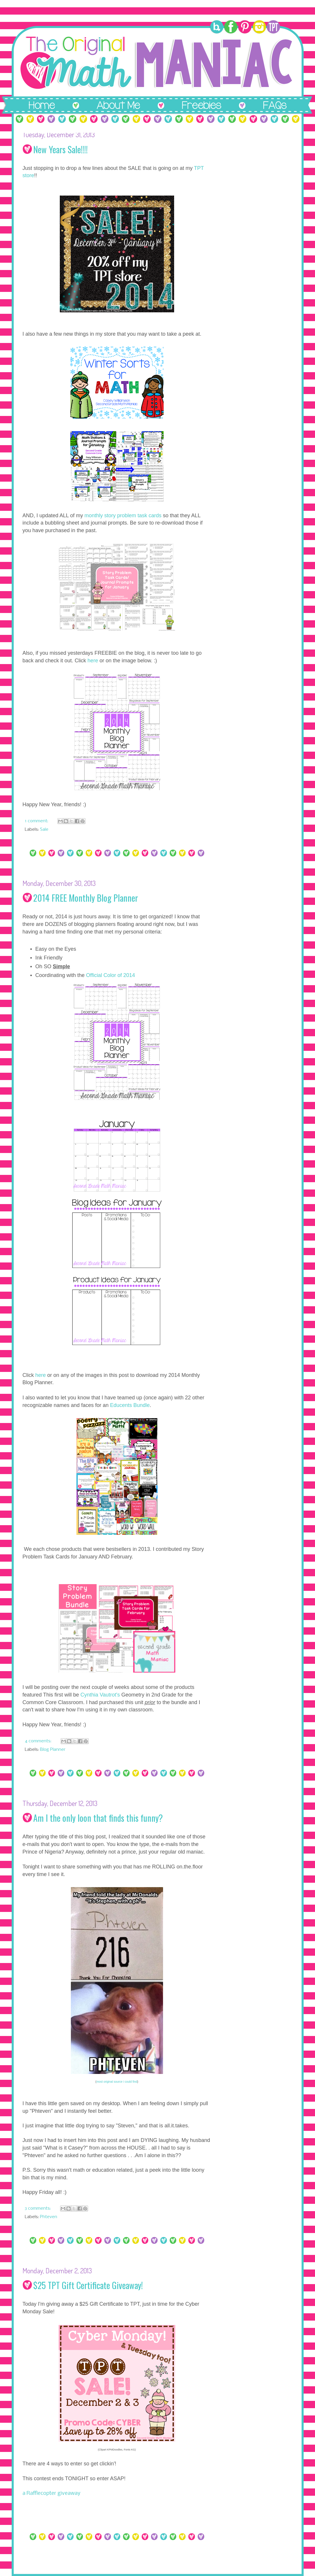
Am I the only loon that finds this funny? (98, 1817)
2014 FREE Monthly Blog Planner (85, 897)
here (93, 660)
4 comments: (38, 1741)
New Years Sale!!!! (60, 149)
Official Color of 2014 (111, 975)
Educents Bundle (130, 1405)
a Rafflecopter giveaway (51, 2493)
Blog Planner (52, 1749)
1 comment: (37, 821)
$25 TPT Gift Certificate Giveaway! (88, 2285)
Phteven (48, 2217)
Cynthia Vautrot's (100, 1695)
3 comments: (38, 2208)
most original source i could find (116, 2081)
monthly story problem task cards (122, 515)
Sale (44, 829)
